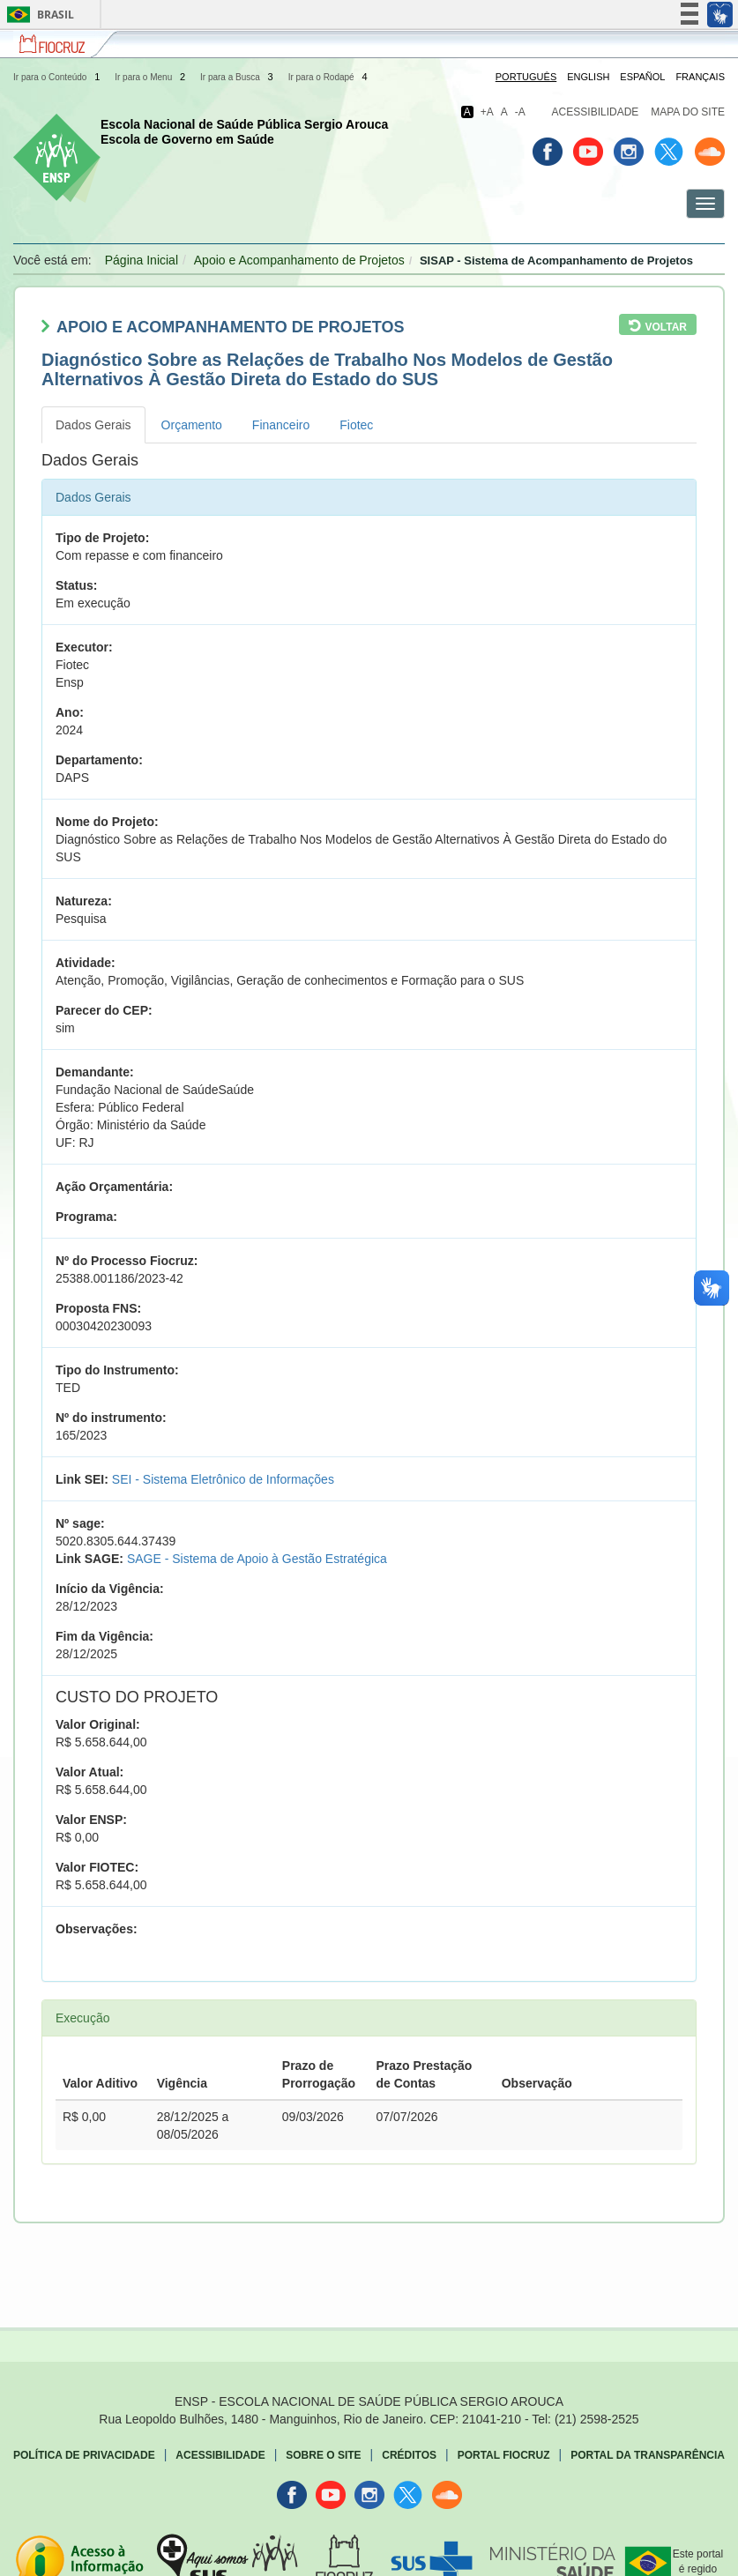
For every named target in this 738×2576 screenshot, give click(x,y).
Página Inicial (141, 260)
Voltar (666, 327)
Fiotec (356, 425)
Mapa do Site (688, 112)
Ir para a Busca (238, 77)
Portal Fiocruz (504, 2455)
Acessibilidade (595, 112)
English (588, 76)
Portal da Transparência (647, 2455)
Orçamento (191, 425)
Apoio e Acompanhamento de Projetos (299, 260)
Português (526, 76)
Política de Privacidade (84, 2455)
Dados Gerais (93, 425)
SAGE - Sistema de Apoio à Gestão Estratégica (257, 1559)
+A (487, 112)
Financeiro (280, 425)
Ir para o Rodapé (329, 77)
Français (700, 76)
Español (642, 76)
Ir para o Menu (151, 77)
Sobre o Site (323, 2455)
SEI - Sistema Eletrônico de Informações (223, 1479)
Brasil (37, 14)
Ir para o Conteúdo (57, 77)
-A (520, 112)
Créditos (409, 2455)
